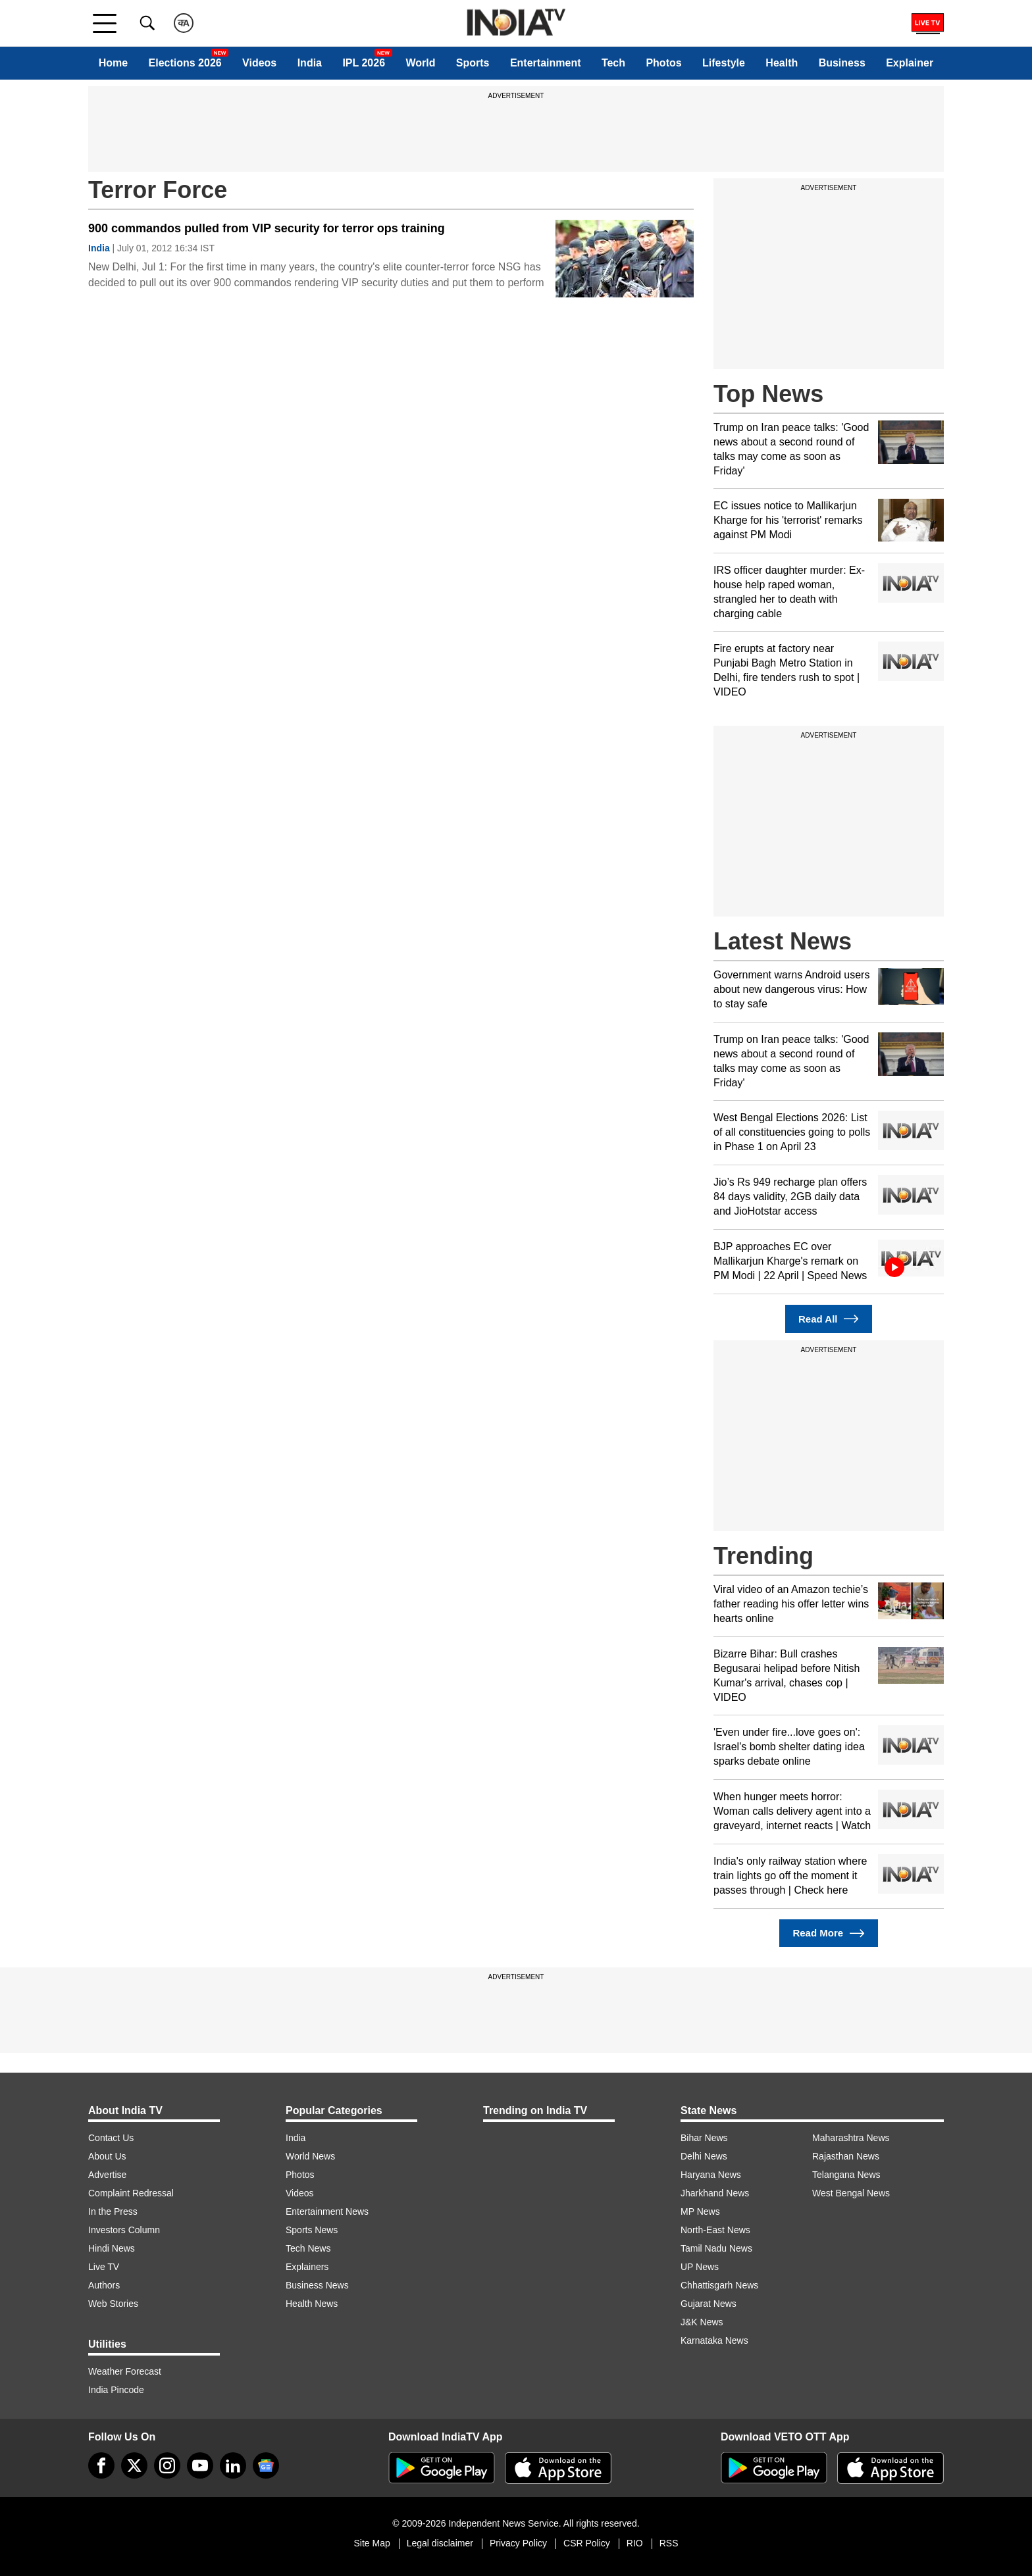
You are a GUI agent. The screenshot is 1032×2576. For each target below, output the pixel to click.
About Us (107, 2156)
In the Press (113, 2211)
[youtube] (200, 2465)
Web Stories (113, 2303)
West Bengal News (851, 2193)
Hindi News (111, 2248)
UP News (700, 2266)
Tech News (308, 2248)
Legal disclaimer (440, 2543)
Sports (473, 62)
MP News (700, 2211)
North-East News (715, 2230)
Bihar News (704, 2138)
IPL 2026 (363, 62)
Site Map (371, 2543)
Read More (828, 1933)
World (420, 62)
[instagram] (167, 2465)
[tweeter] (134, 2465)
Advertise (107, 2174)
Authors (104, 2285)
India (309, 62)
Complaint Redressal (131, 2193)
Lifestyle (723, 62)
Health (781, 62)
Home (113, 62)
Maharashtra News (851, 2138)
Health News (312, 2303)
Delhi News (704, 2156)
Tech (613, 62)
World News (310, 2156)
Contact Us (111, 2138)
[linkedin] (233, 2465)
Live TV (103, 2266)
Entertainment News (327, 2211)
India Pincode (116, 2390)
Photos (663, 62)
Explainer (909, 62)
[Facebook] (101, 2465)
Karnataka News (714, 2340)
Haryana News (711, 2174)
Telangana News (846, 2174)
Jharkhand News (715, 2193)
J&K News (702, 2322)
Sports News (312, 2230)
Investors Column (124, 2230)
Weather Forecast (124, 2371)
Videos (259, 62)
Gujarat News (708, 2303)
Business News (317, 2285)
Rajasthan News (845, 2156)
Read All (828, 1318)
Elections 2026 (185, 62)
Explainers (307, 2266)
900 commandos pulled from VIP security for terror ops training (266, 228)
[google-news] (266, 2465)
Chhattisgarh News (719, 2285)
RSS (669, 2543)
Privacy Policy (518, 2543)
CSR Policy (586, 2543)
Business (842, 62)
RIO (635, 2543)
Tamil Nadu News (716, 2248)
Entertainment (545, 62)
